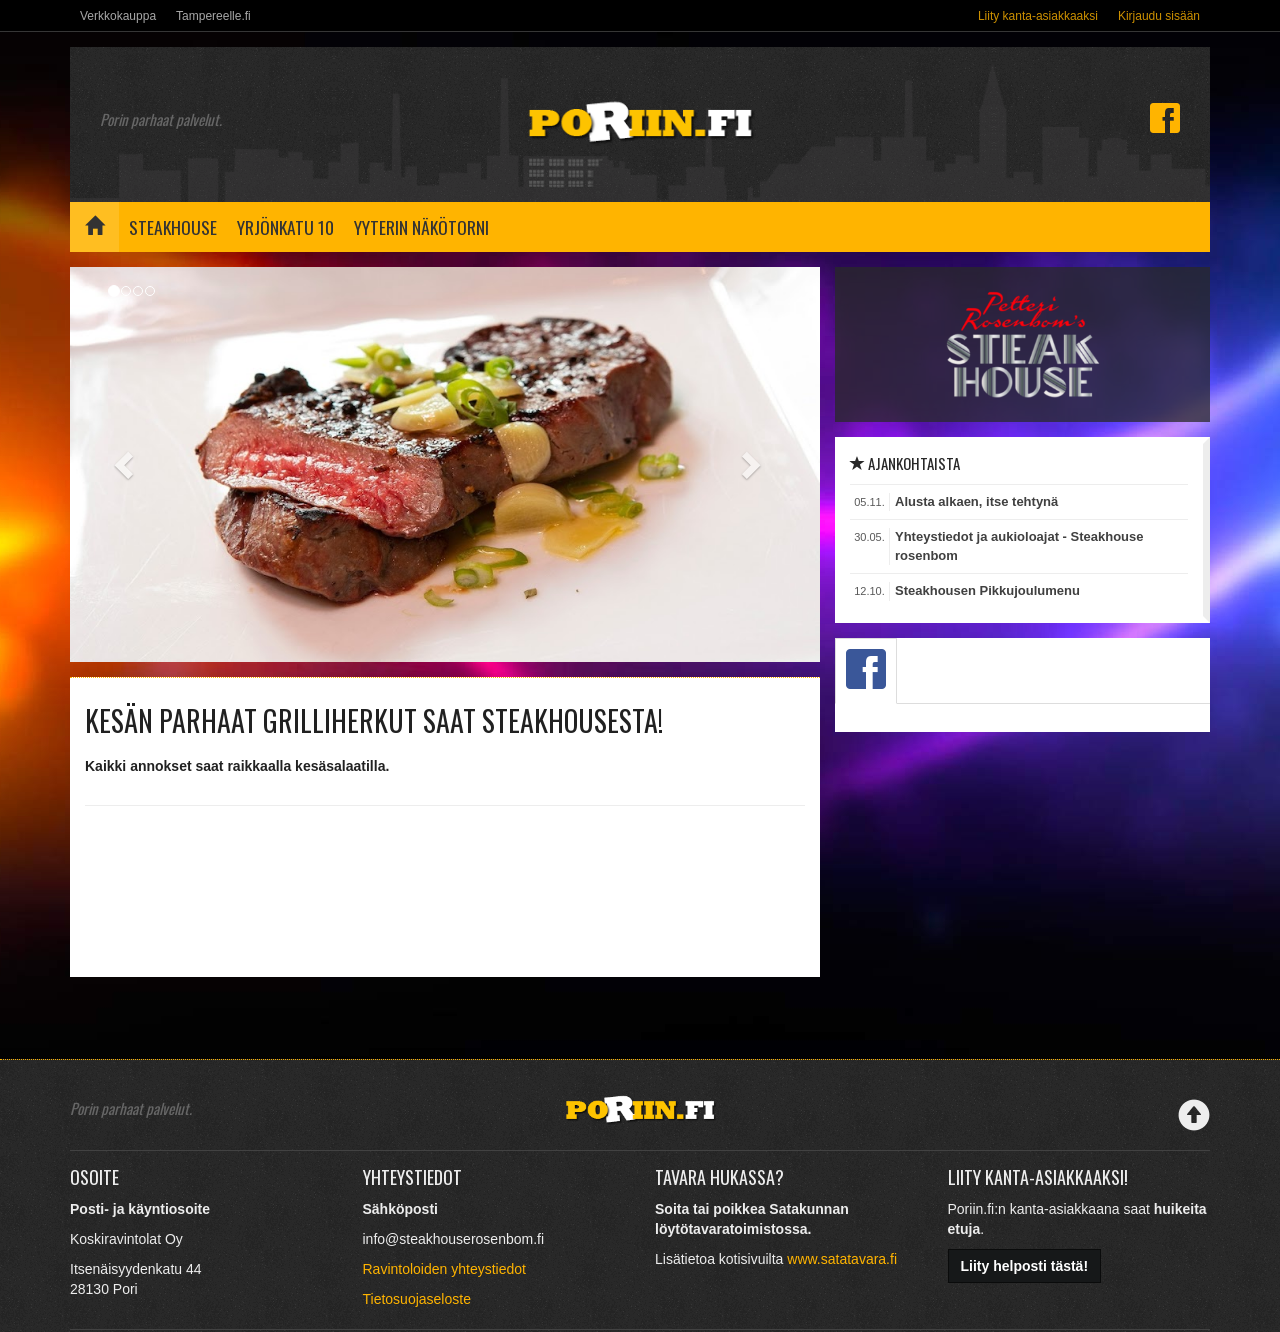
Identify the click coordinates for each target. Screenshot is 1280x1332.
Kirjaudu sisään (1159, 16)
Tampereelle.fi (213, 16)
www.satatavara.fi (842, 1259)
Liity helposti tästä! (1025, 1266)
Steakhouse (173, 227)
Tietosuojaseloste (417, 1299)
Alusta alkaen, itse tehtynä (976, 501)
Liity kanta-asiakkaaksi (1038, 16)
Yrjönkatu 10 (285, 227)
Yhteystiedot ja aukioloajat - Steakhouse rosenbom (1019, 546)
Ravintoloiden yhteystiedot (444, 1269)
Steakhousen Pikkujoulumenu (987, 590)
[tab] (866, 671)
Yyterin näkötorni (421, 227)
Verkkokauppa (118, 16)
